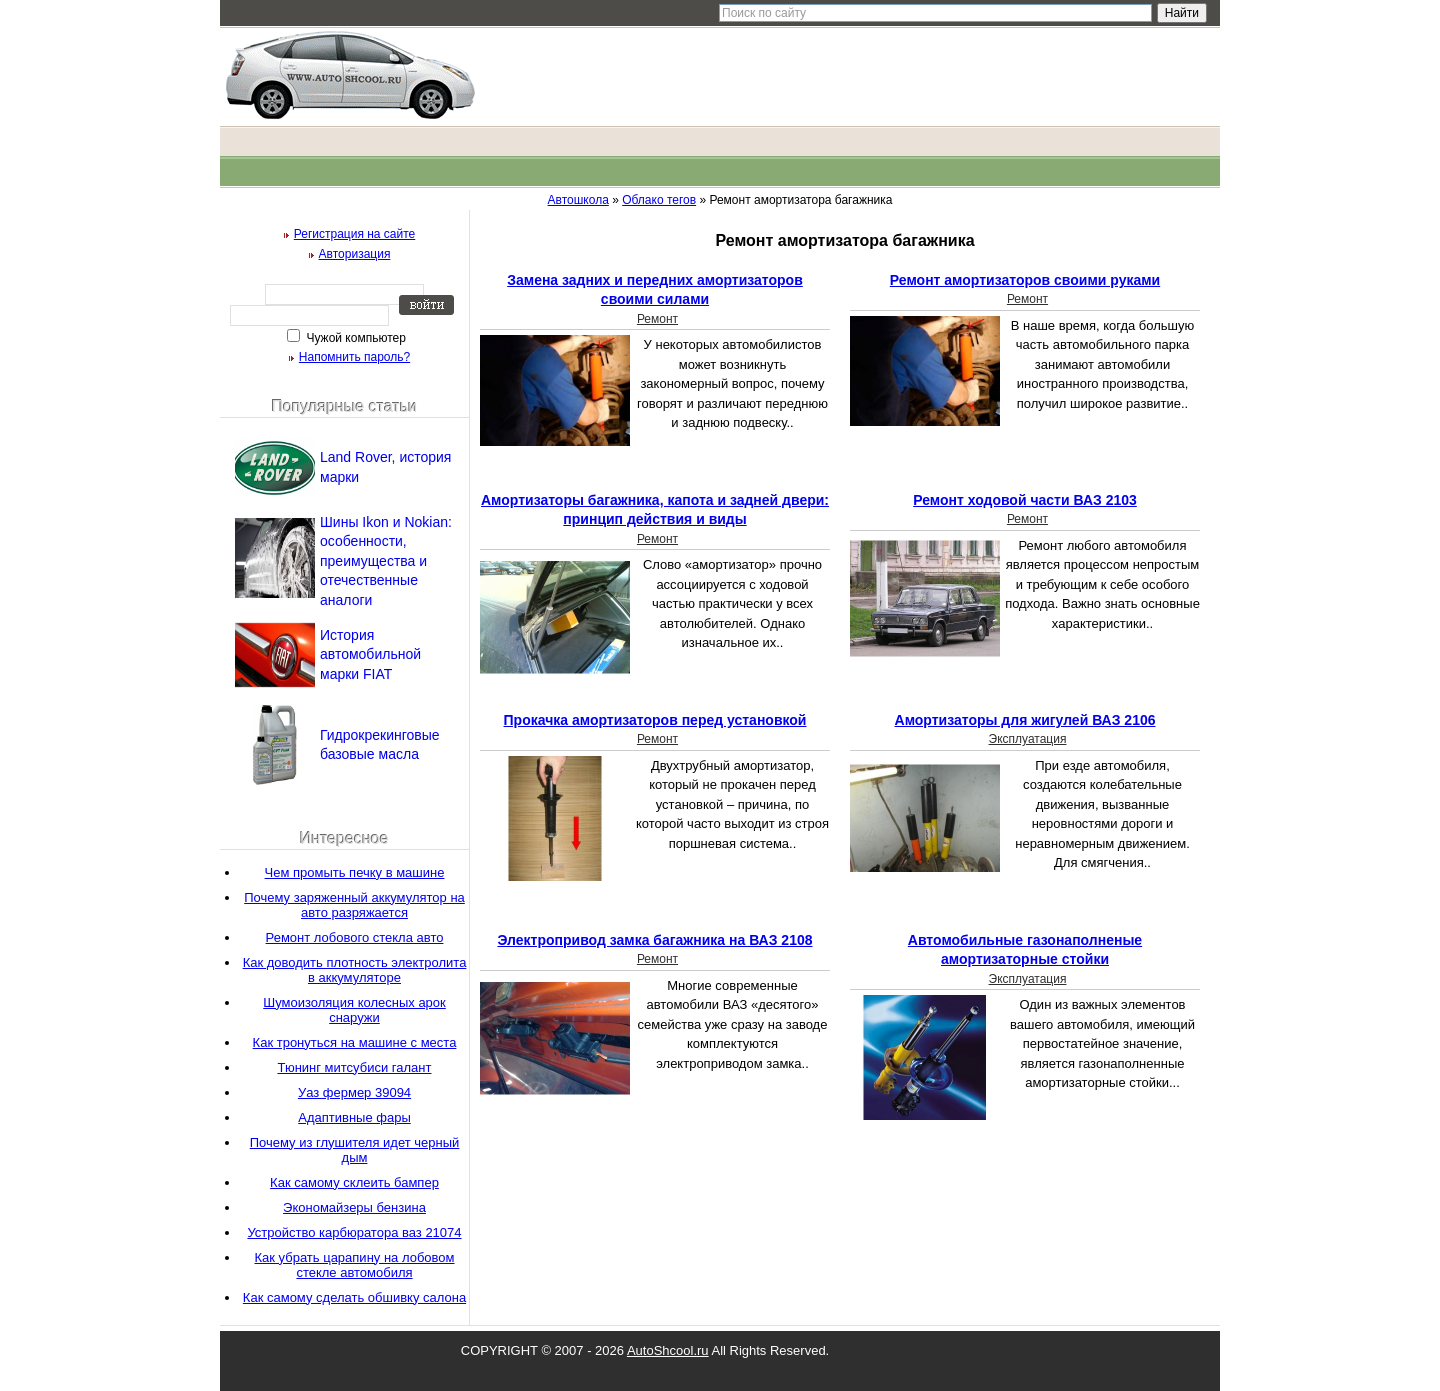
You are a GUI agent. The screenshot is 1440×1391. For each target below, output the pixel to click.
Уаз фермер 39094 (354, 1092)
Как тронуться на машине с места (355, 1042)
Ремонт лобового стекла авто (355, 937)
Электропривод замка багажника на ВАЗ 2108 (654, 940)
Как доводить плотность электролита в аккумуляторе (355, 970)
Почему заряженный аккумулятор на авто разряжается (354, 905)
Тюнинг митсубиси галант (355, 1067)
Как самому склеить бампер (354, 1182)
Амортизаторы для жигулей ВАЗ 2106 (1025, 720)
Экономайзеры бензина (354, 1207)
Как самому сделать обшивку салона (354, 1297)
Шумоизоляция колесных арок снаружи (354, 1010)
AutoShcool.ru (668, 1350)
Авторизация (355, 254)
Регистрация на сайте (355, 234)
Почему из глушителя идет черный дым (355, 1150)
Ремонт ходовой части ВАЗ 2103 (1025, 500)
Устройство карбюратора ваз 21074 (354, 1232)
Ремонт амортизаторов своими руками (1025, 280)
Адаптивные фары (354, 1117)
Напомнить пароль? (354, 357)
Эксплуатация (1028, 739)
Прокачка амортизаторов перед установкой (655, 720)
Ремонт (657, 319)
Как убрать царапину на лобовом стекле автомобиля (354, 1265)
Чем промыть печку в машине (355, 872)
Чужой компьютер (354, 338)
